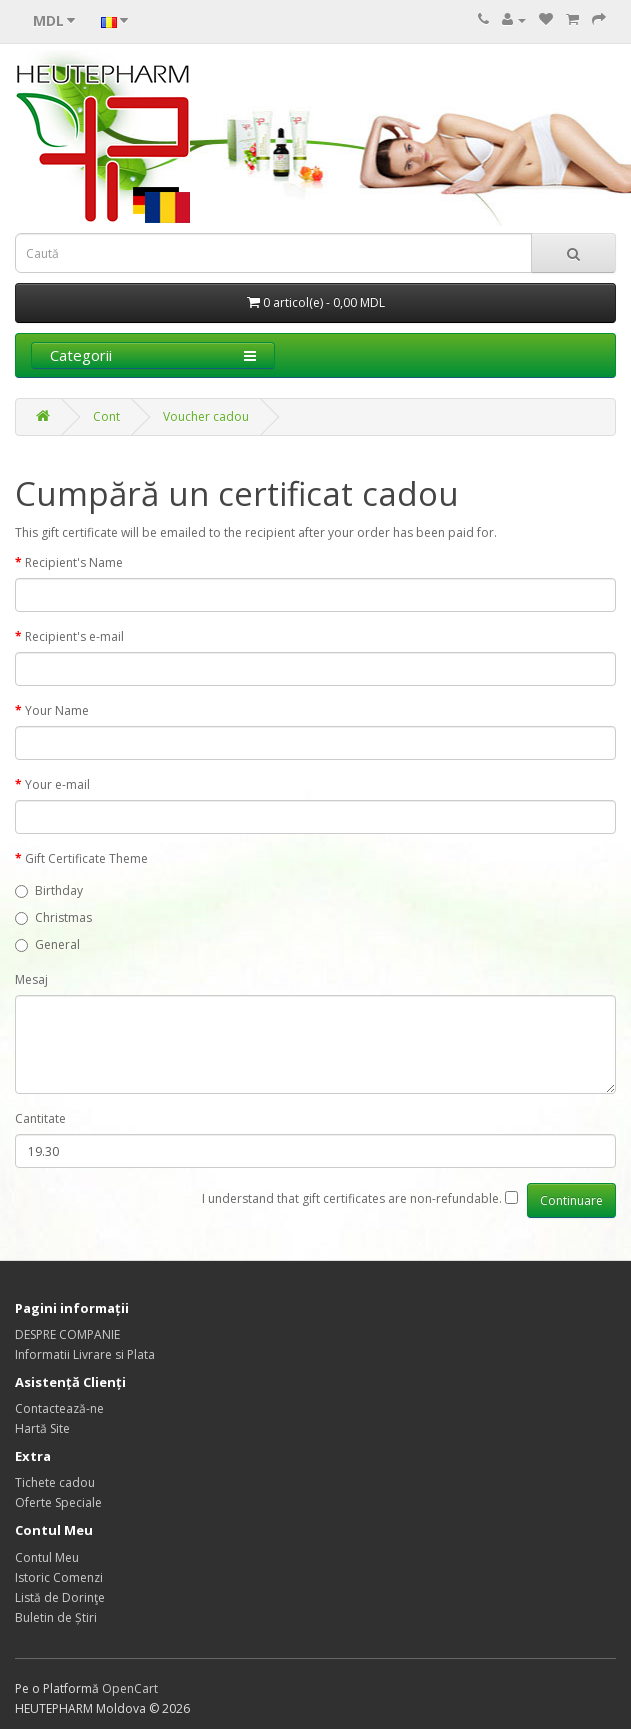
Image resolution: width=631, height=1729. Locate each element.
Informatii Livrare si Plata (85, 1354)
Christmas (53, 917)
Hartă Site (42, 1428)
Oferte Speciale (58, 1502)
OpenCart (130, 1688)
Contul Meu (47, 1557)
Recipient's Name (74, 562)
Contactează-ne (59, 1408)
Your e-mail (57, 784)
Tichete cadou (55, 1482)
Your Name (57, 710)
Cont (106, 416)
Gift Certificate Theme (86, 858)
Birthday (49, 890)
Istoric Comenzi (59, 1577)
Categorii (153, 355)
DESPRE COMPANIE (67, 1334)
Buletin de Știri (56, 1617)
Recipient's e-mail (74, 636)
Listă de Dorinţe (60, 1597)
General (47, 944)
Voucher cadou (206, 416)
